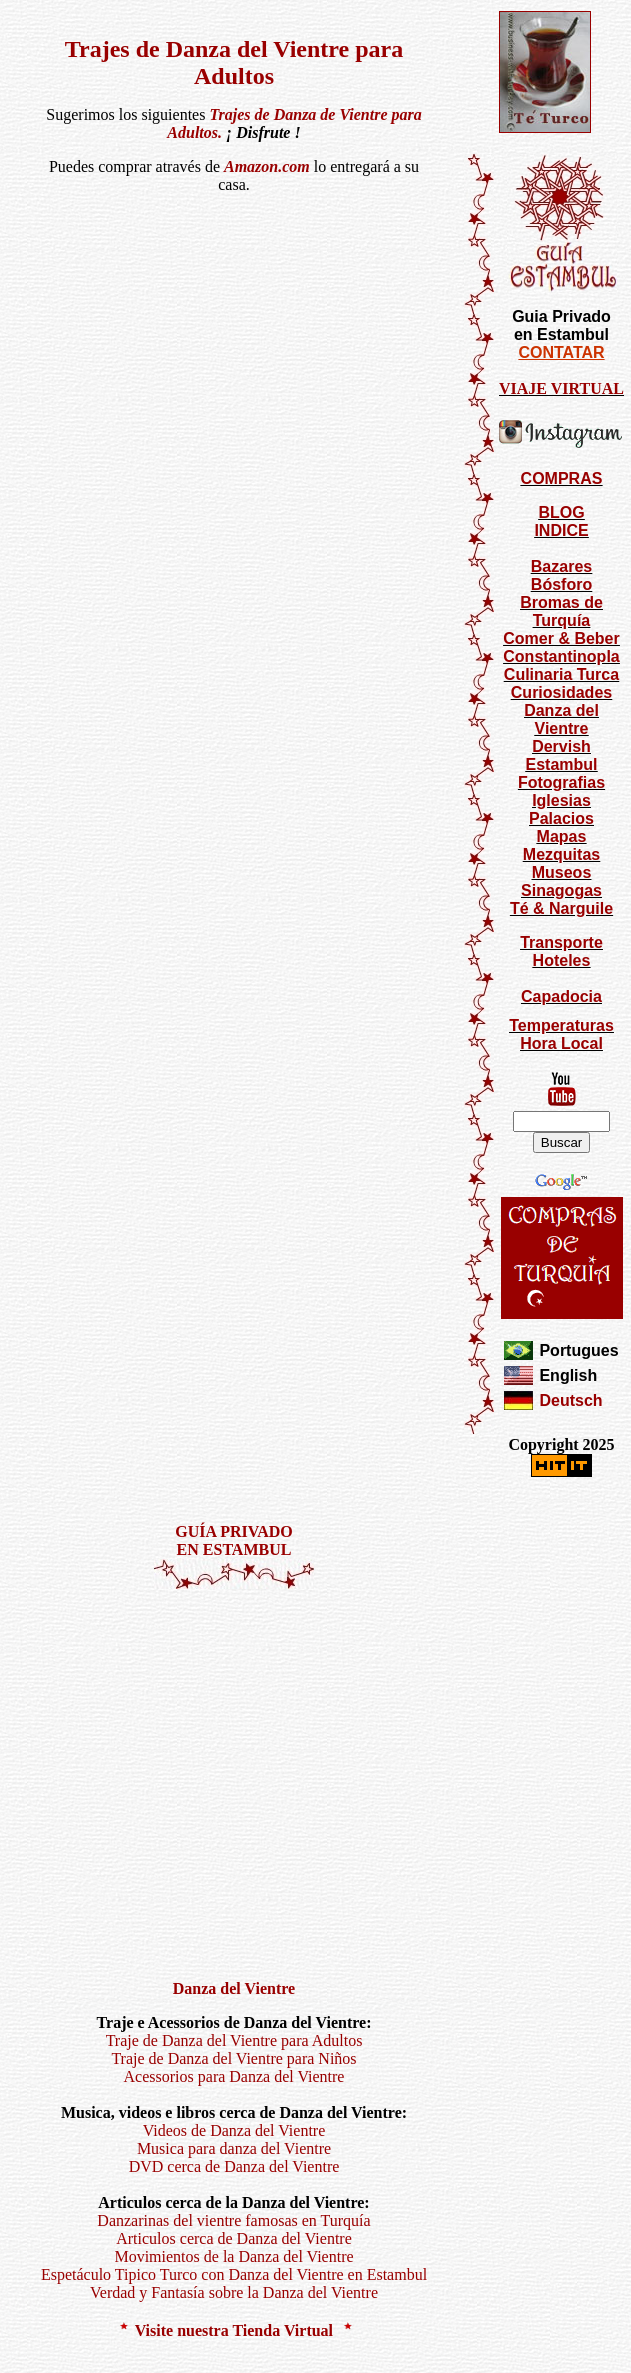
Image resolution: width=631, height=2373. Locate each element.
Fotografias (561, 782)
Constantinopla (561, 656)
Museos (562, 872)
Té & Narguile (561, 908)
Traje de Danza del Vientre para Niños (233, 2058)
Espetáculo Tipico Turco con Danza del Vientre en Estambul (234, 2274)
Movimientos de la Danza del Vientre (233, 2256)
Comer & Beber (561, 638)
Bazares (561, 566)
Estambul (561, 764)
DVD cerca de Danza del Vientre (234, 2166)
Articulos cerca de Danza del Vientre (234, 2238)
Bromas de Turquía (561, 611)
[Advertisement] (187, 1776)
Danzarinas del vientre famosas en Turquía (233, 2220)
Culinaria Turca (561, 674)
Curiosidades (561, 692)
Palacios (561, 818)
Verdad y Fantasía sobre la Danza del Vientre (234, 2292)
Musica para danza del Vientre (234, 2148)
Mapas (562, 836)
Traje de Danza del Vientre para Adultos (234, 2040)
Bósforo (561, 584)
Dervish (561, 746)
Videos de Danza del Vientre (234, 2130)
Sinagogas (561, 890)
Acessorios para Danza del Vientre (234, 2076)
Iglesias (561, 800)
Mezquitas (561, 854)
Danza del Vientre (561, 719)
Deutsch (570, 1400)
